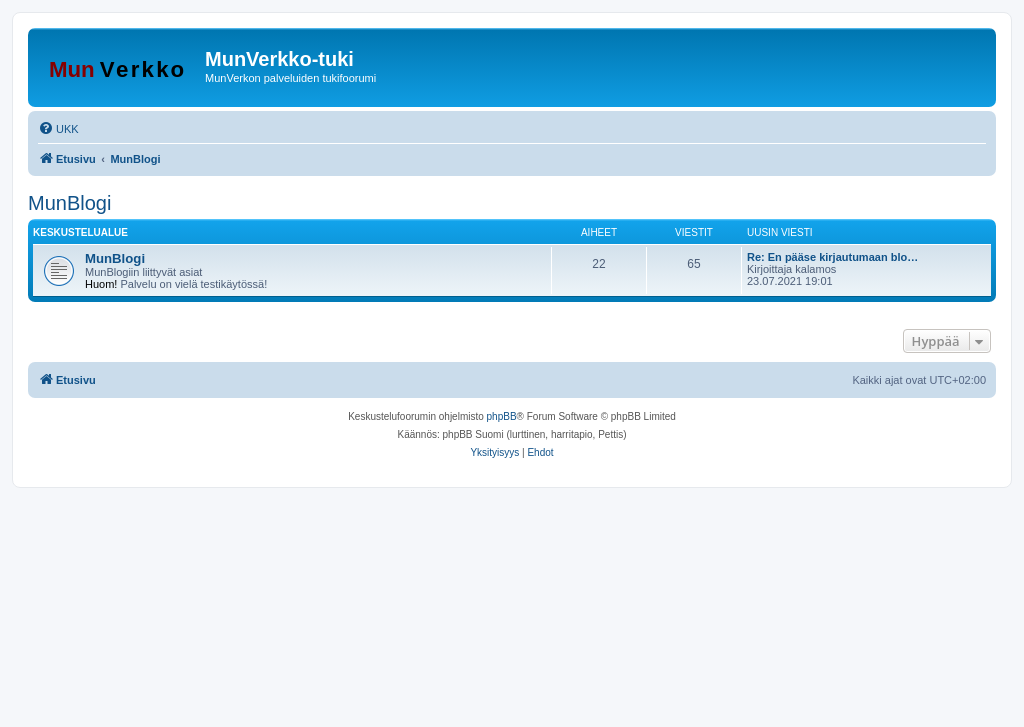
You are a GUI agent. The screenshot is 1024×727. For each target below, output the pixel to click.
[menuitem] (58, 129)
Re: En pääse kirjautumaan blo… (832, 257)
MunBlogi (69, 203)
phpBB (502, 416)
